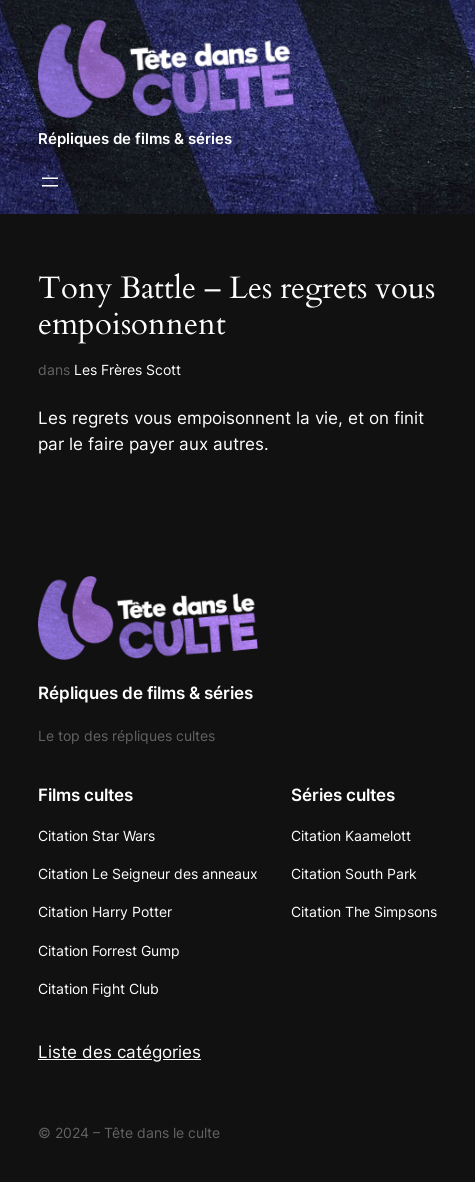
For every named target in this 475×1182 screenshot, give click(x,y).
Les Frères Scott (127, 369)
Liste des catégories (119, 1052)
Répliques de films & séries (135, 139)
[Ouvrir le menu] (50, 182)
